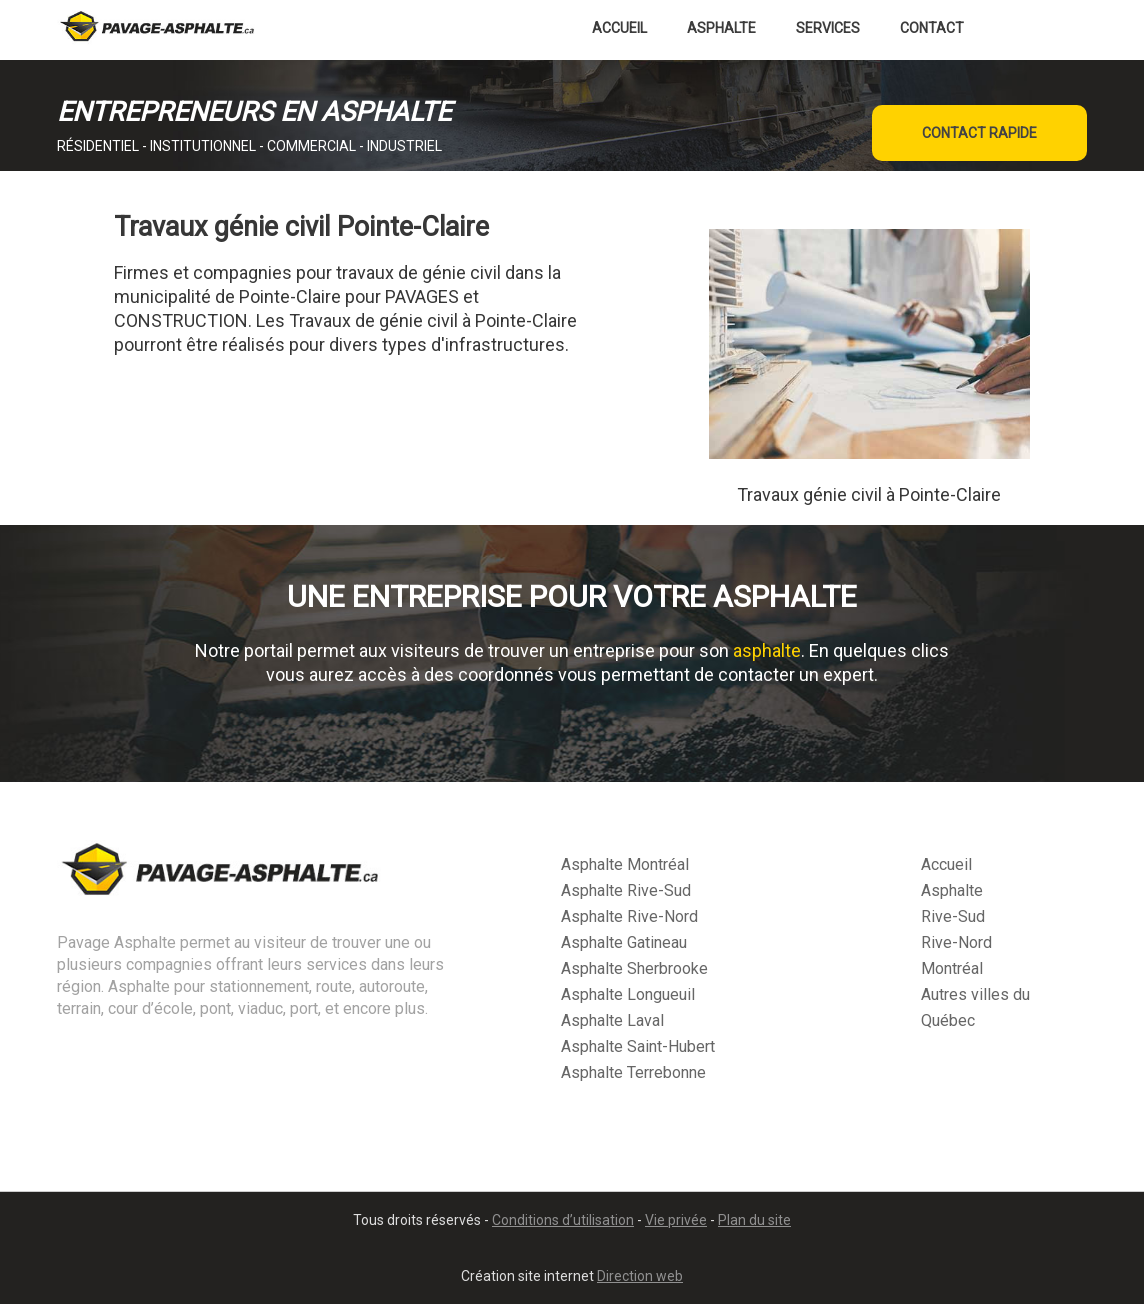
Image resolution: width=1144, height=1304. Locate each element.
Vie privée (676, 1220)
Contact (932, 28)
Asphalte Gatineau (624, 942)
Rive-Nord (956, 942)
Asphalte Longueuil (628, 994)
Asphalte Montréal (625, 864)
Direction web (640, 1276)
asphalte (767, 650)
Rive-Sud (953, 916)
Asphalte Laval (612, 1020)
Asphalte (721, 28)
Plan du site (754, 1220)
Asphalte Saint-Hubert (638, 1046)
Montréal (952, 968)
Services (828, 28)
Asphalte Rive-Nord (629, 916)
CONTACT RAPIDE (979, 133)
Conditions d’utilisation (563, 1220)
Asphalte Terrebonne (633, 1072)
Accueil (619, 28)
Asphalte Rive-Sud (626, 890)
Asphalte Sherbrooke (634, 968)
